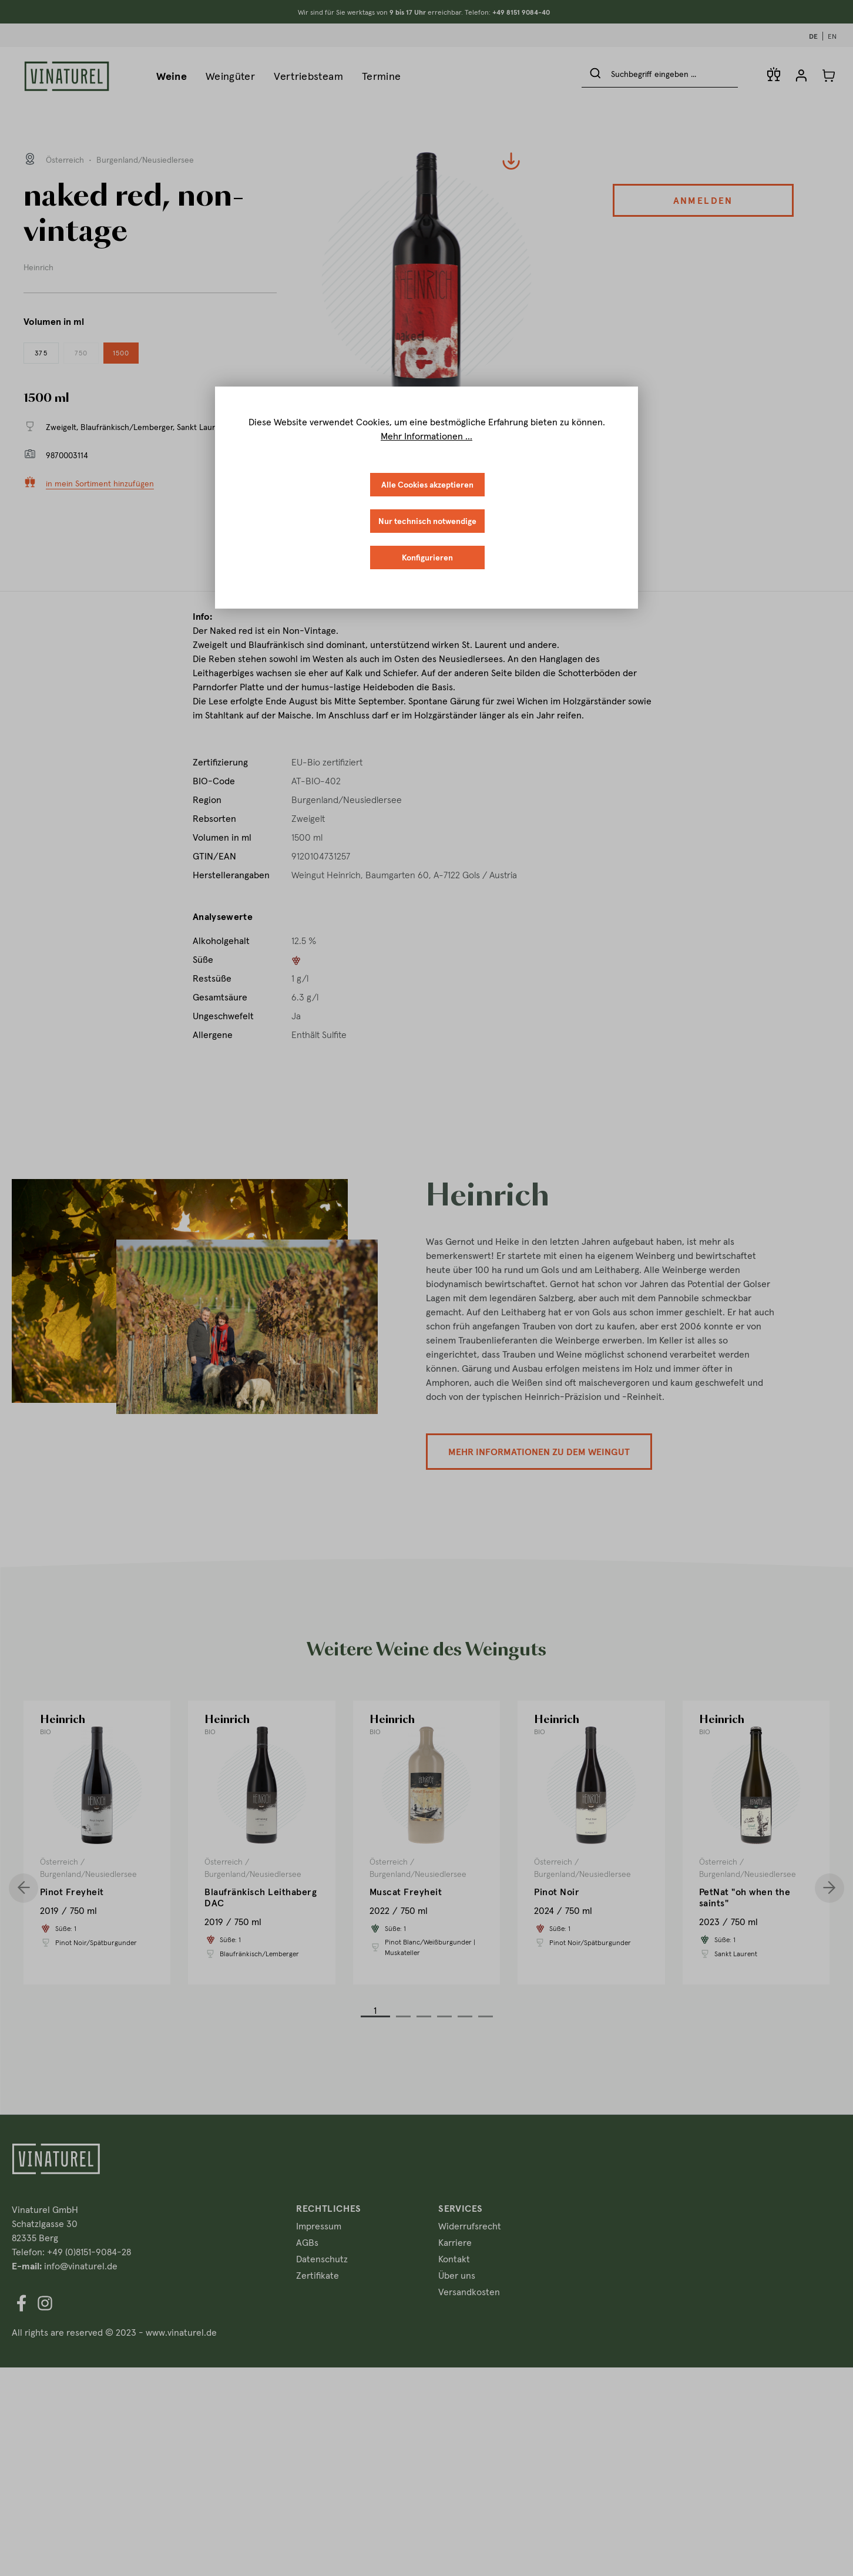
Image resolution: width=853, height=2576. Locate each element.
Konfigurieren (427, 557)
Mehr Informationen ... (426, 436)
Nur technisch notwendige (426, 520)
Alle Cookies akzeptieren (427, 484)
